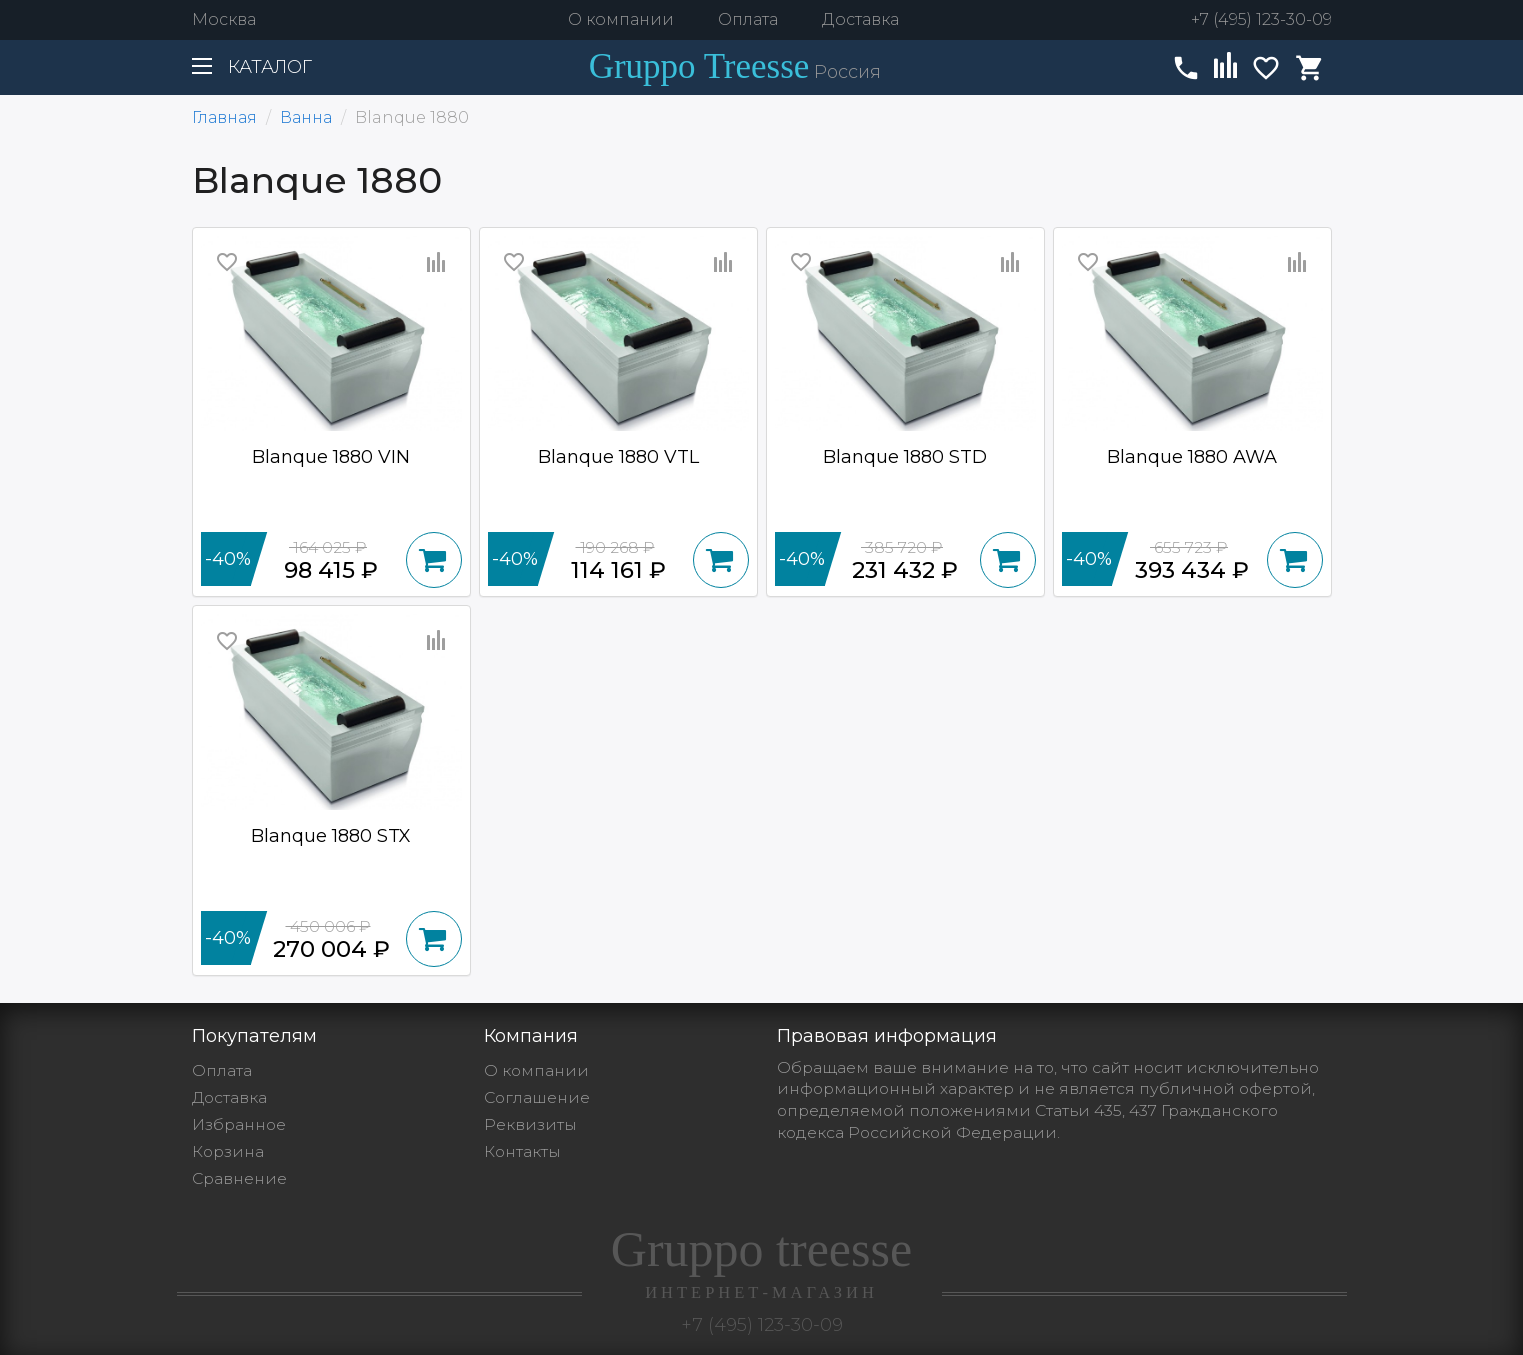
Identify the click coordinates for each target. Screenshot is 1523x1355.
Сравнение (239, 1178)
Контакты (522, 1151)
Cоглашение (537, 1097)
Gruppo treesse (762, 1261)
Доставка (860, 19)
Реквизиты (530, 1124)
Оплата (748, 19)
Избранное (239, 1124)
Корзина (228, 1151)
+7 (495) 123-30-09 (1261, 19)
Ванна (306, 117)
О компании (621, 19)
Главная (224, 117)
